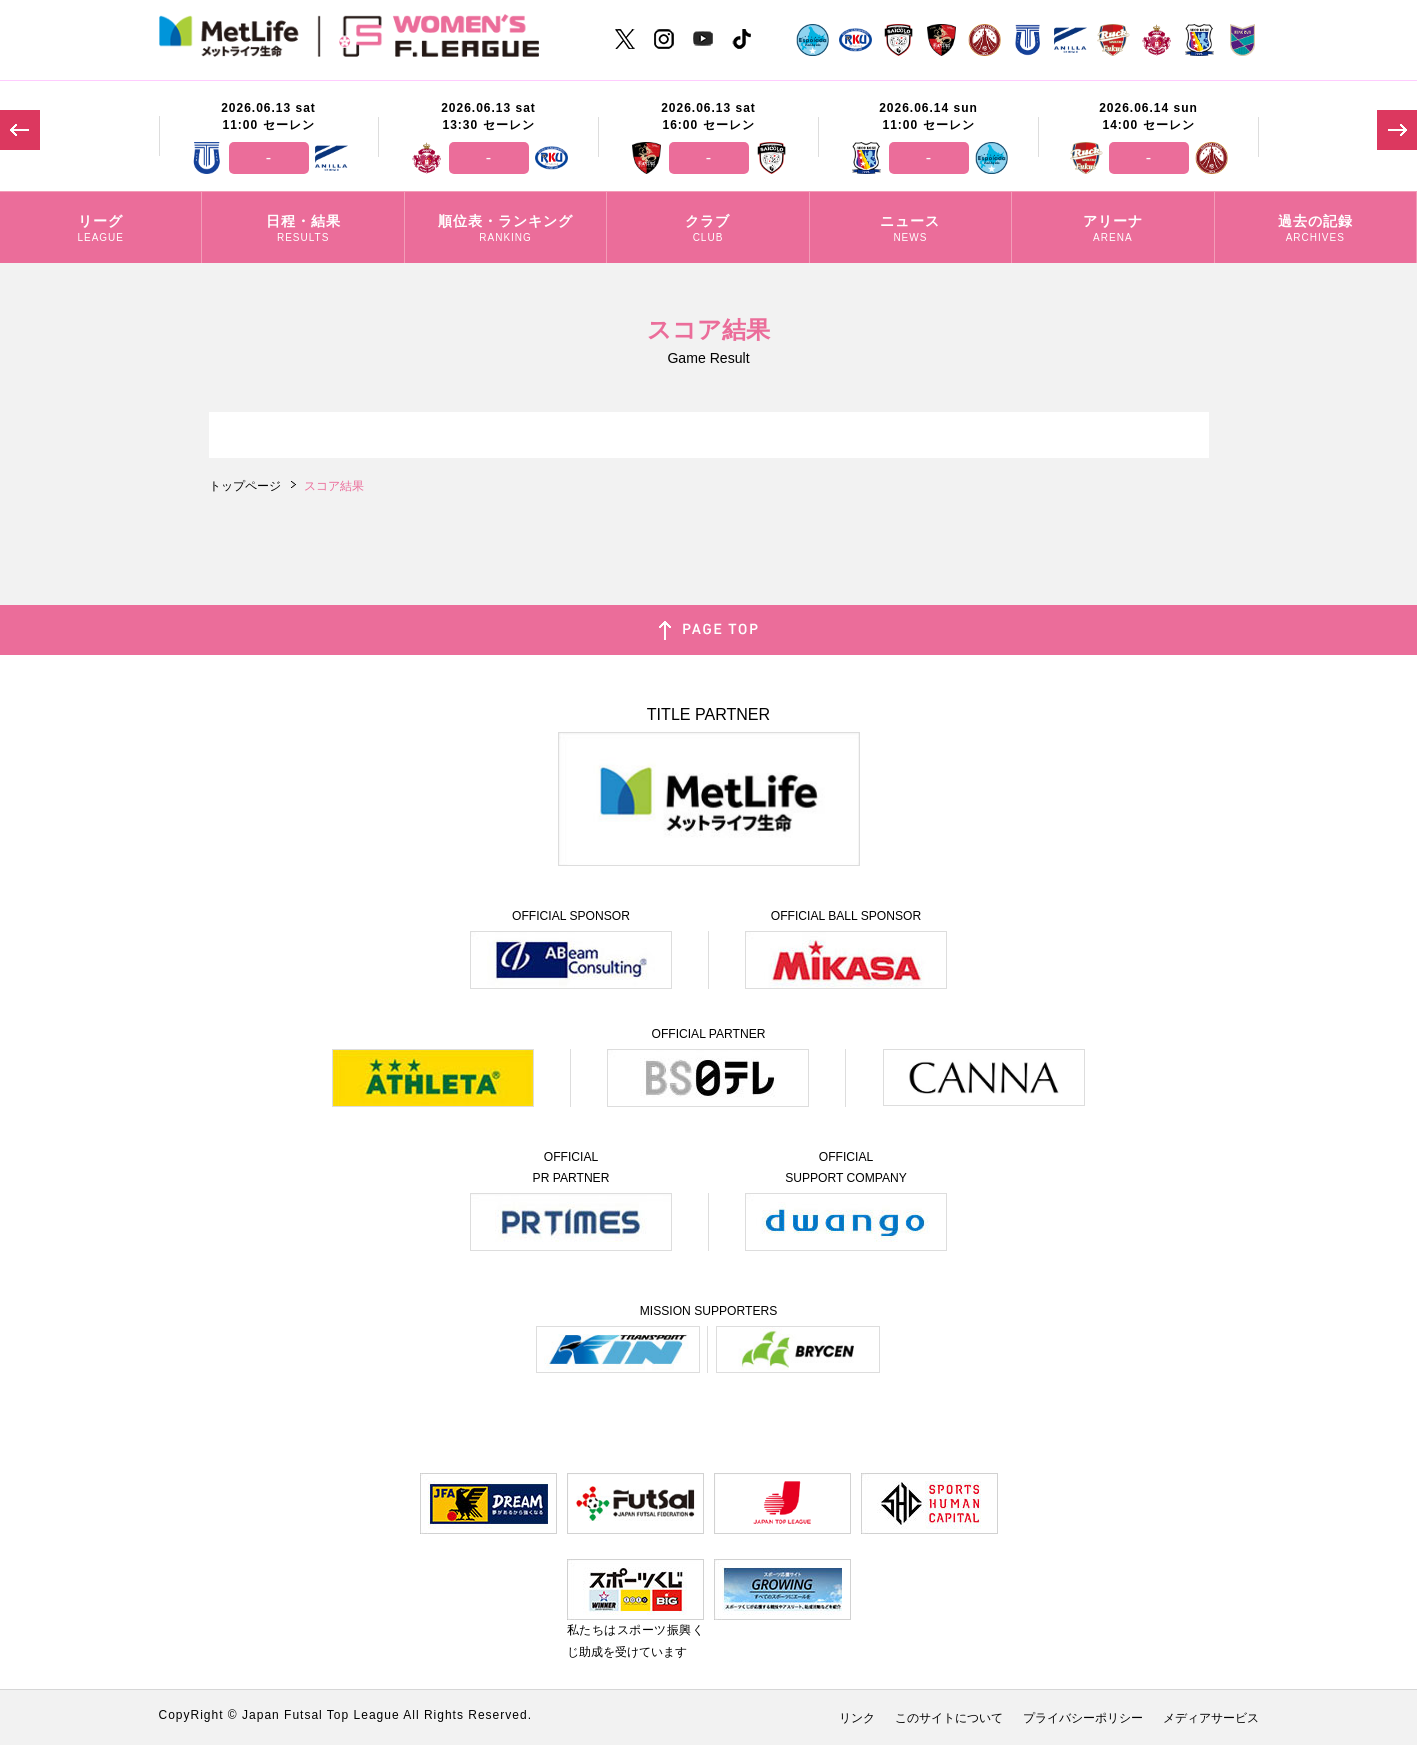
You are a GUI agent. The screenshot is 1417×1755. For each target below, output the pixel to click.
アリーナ (1112, 230)
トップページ (245, 486)
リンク (857, 1718)
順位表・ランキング (505, 230)
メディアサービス (1211, 1718)
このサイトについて (949, 1718)
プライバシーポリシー (1083, 1718)
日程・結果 (302, 230)
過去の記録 (1315, 230)
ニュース (910, 230)
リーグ (100, 230)
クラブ (707, 230)
